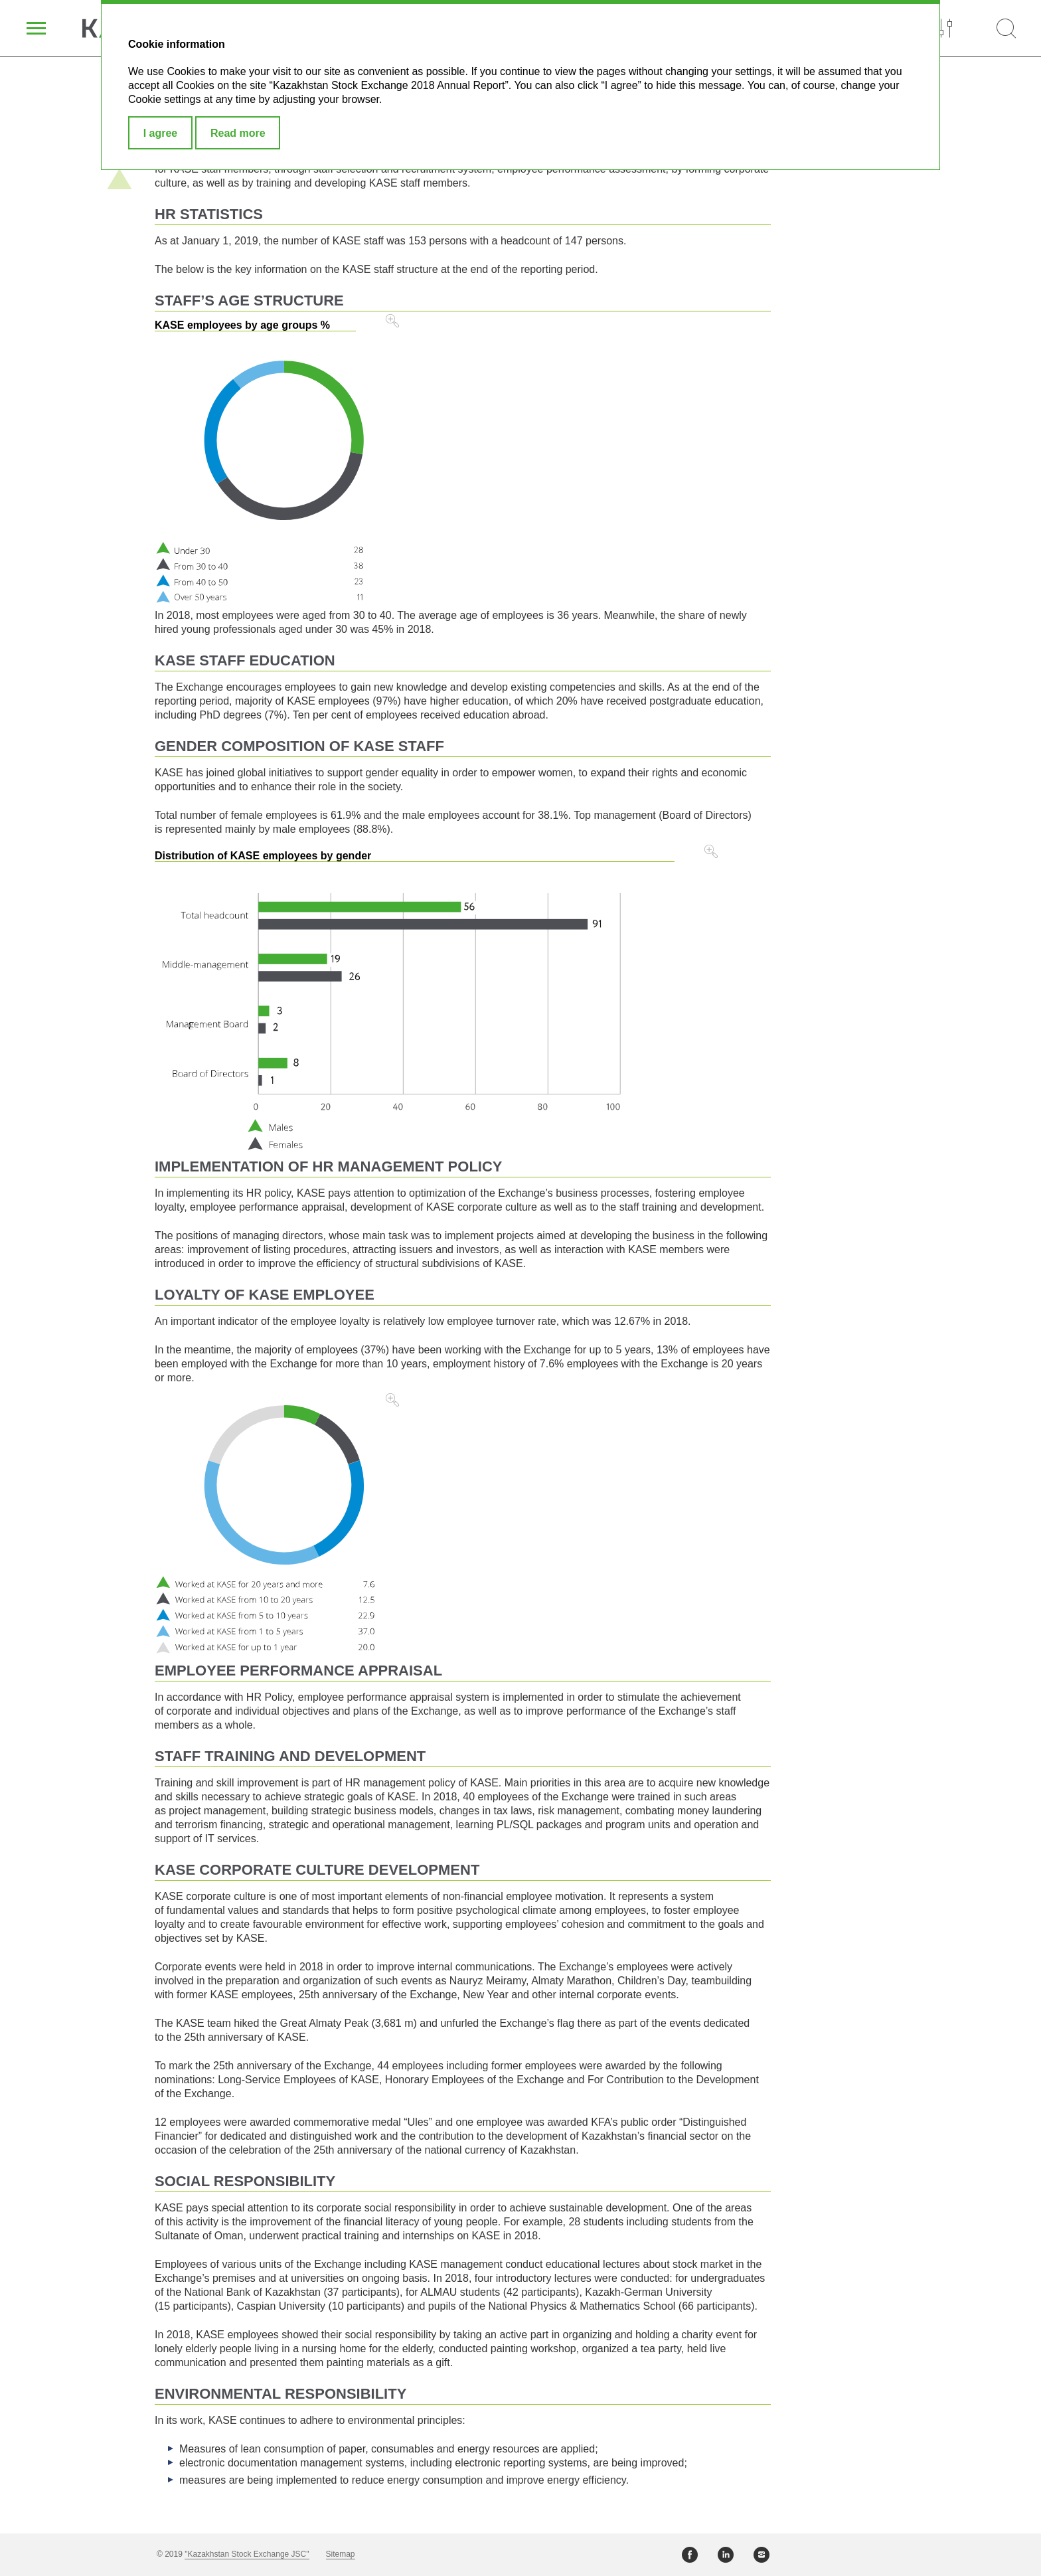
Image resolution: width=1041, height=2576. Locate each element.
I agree (160, 133)
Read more (238, 133)
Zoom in (392, 320)
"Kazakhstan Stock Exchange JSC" (247, 2554)
